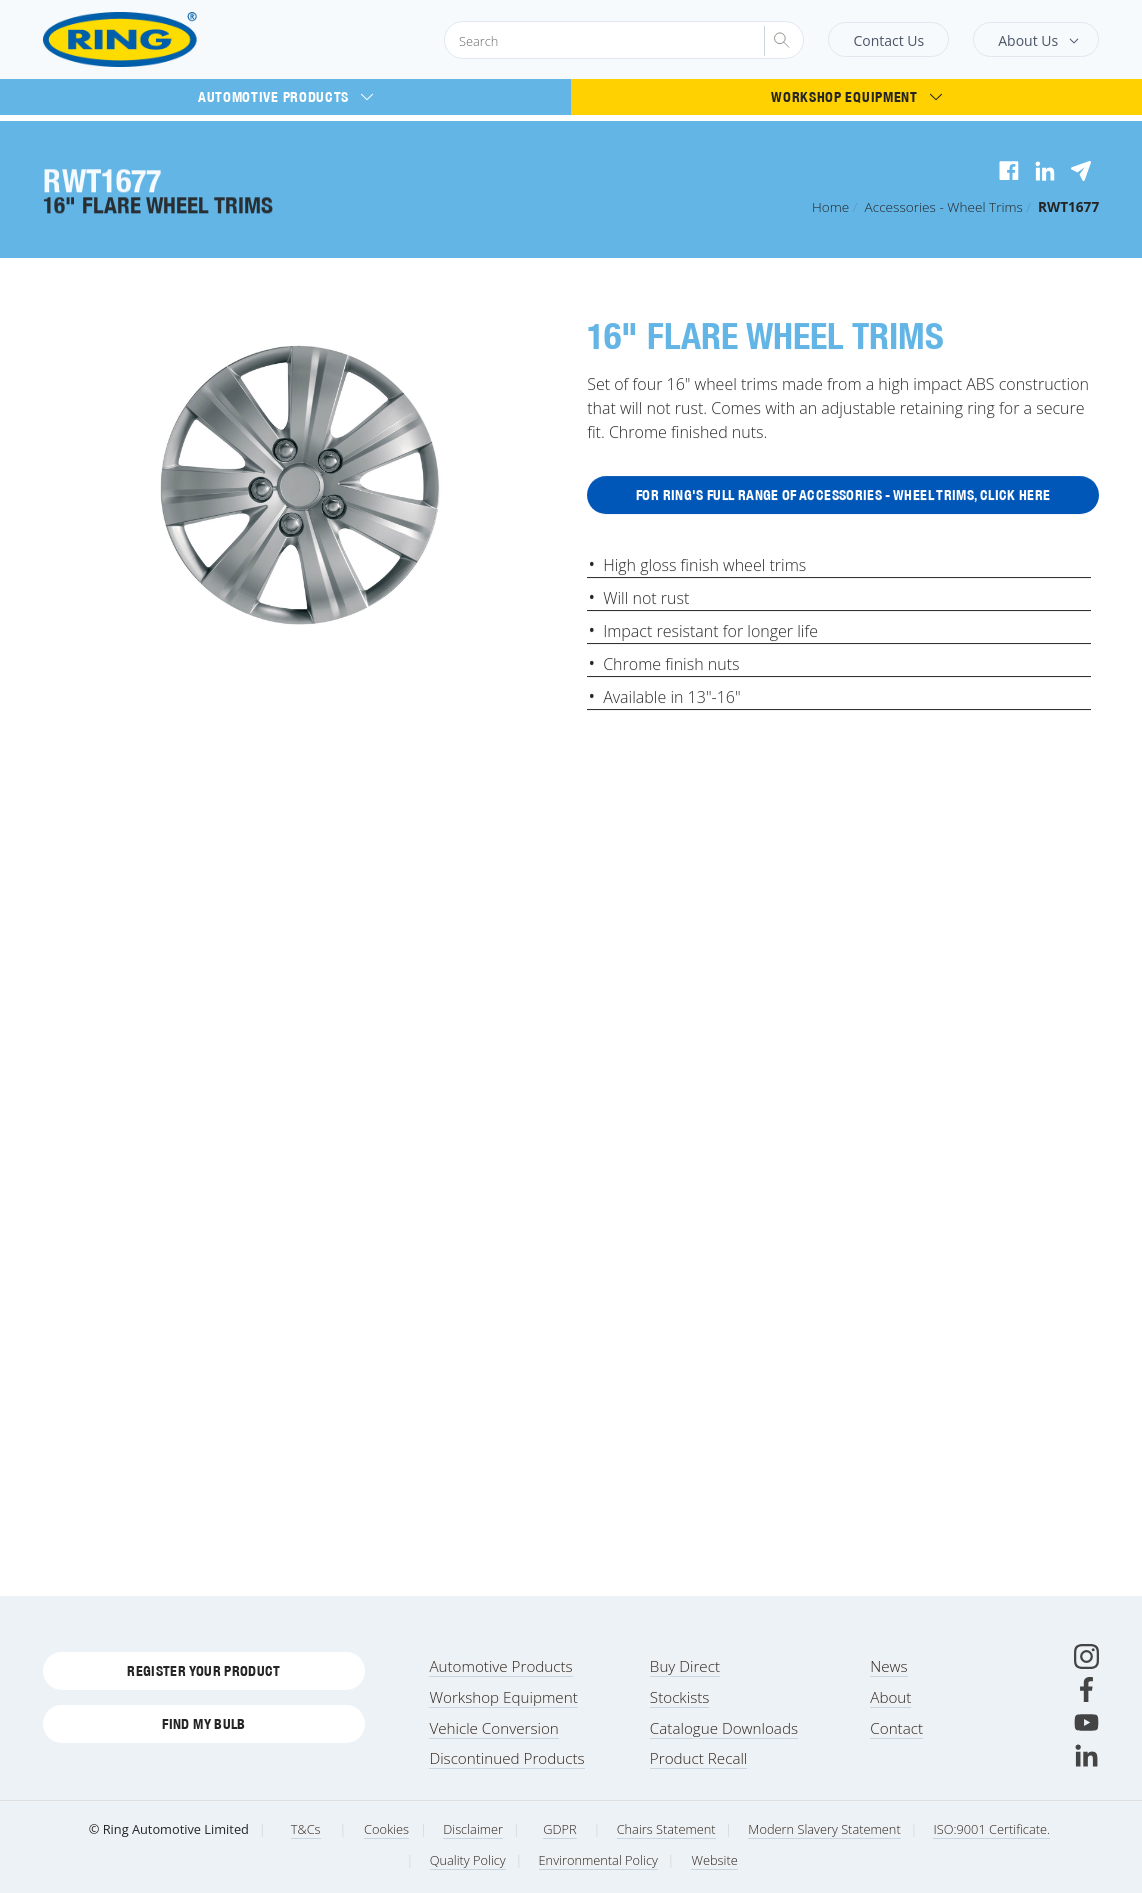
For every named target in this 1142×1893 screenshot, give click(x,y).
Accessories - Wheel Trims (944, 206)
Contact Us (888, 40)
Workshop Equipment (856, 97)
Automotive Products (285, 97)
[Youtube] (1086, 1722)
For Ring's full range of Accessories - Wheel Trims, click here (843, 496)
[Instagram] (1086, 1656)
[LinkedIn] (1086, 1755)
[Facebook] (1086, 1689)
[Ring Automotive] (168, 39)
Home (830, 206)
